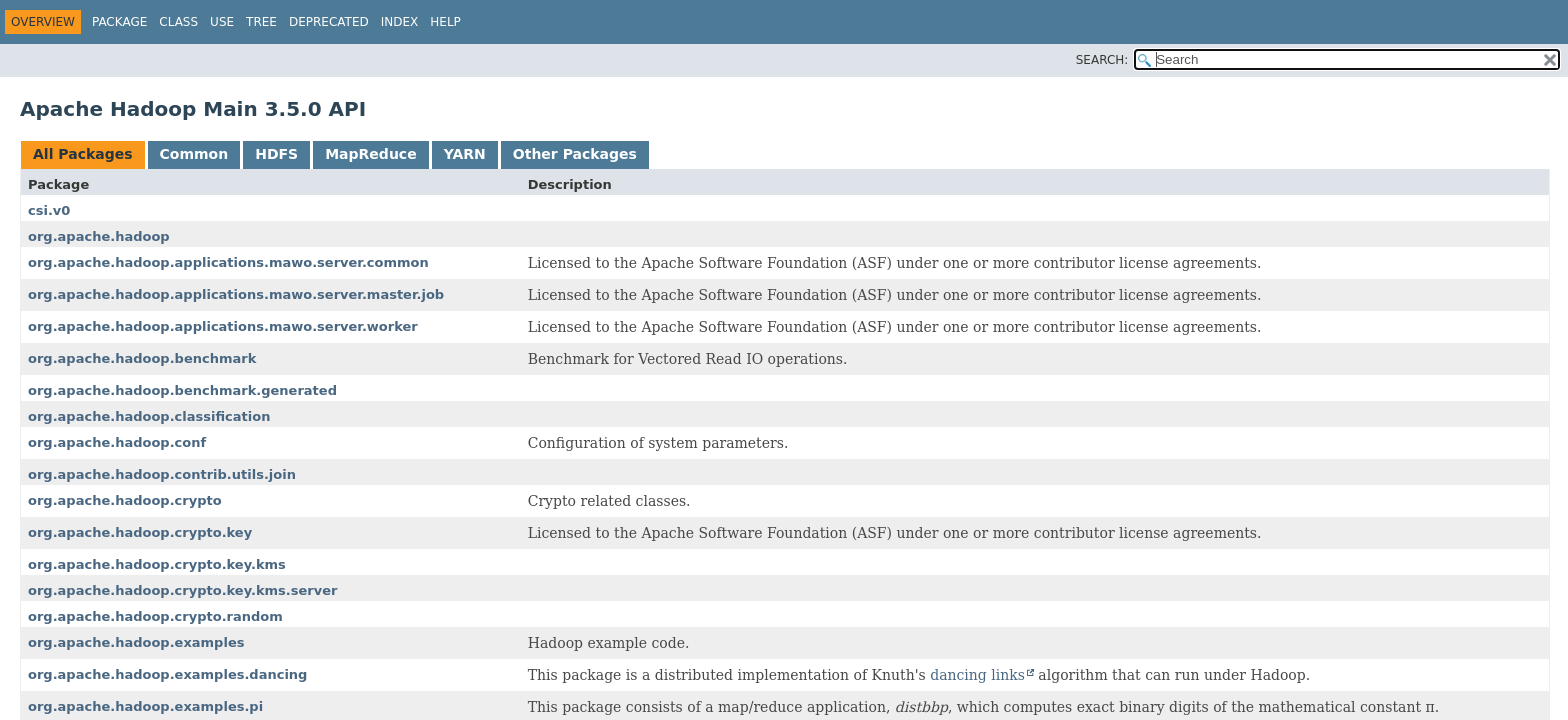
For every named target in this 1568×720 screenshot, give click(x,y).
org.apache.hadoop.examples (136, 642)
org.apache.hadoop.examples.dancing (167, 674)
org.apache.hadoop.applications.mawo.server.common (228, 262)
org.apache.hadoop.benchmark (142, 358)
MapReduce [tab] (370, 154)
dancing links (977, 675)
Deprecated (329, 22)
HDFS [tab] (276, 154)
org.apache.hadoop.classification (149, 416)
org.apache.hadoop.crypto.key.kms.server (182, 590)
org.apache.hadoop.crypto (125, 500)
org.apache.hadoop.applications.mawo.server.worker (223, 326)
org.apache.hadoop (99, 236)
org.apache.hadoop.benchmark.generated (182, 390)
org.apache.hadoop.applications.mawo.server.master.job (236, 294)
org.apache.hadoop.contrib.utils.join (162, 474)
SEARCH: (1102, 60)
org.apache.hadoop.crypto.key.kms (157, 564)
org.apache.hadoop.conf (117, 442)
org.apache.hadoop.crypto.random (155, 616)
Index (400, 22)
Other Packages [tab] (575, 154)
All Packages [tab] (83, 154)
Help (445, 22)
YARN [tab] (465, 154)
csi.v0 (49, 210)
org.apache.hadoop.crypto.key (140, 532)
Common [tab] (194, 154)
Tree (261, 22)
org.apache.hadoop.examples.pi (145, 706)
